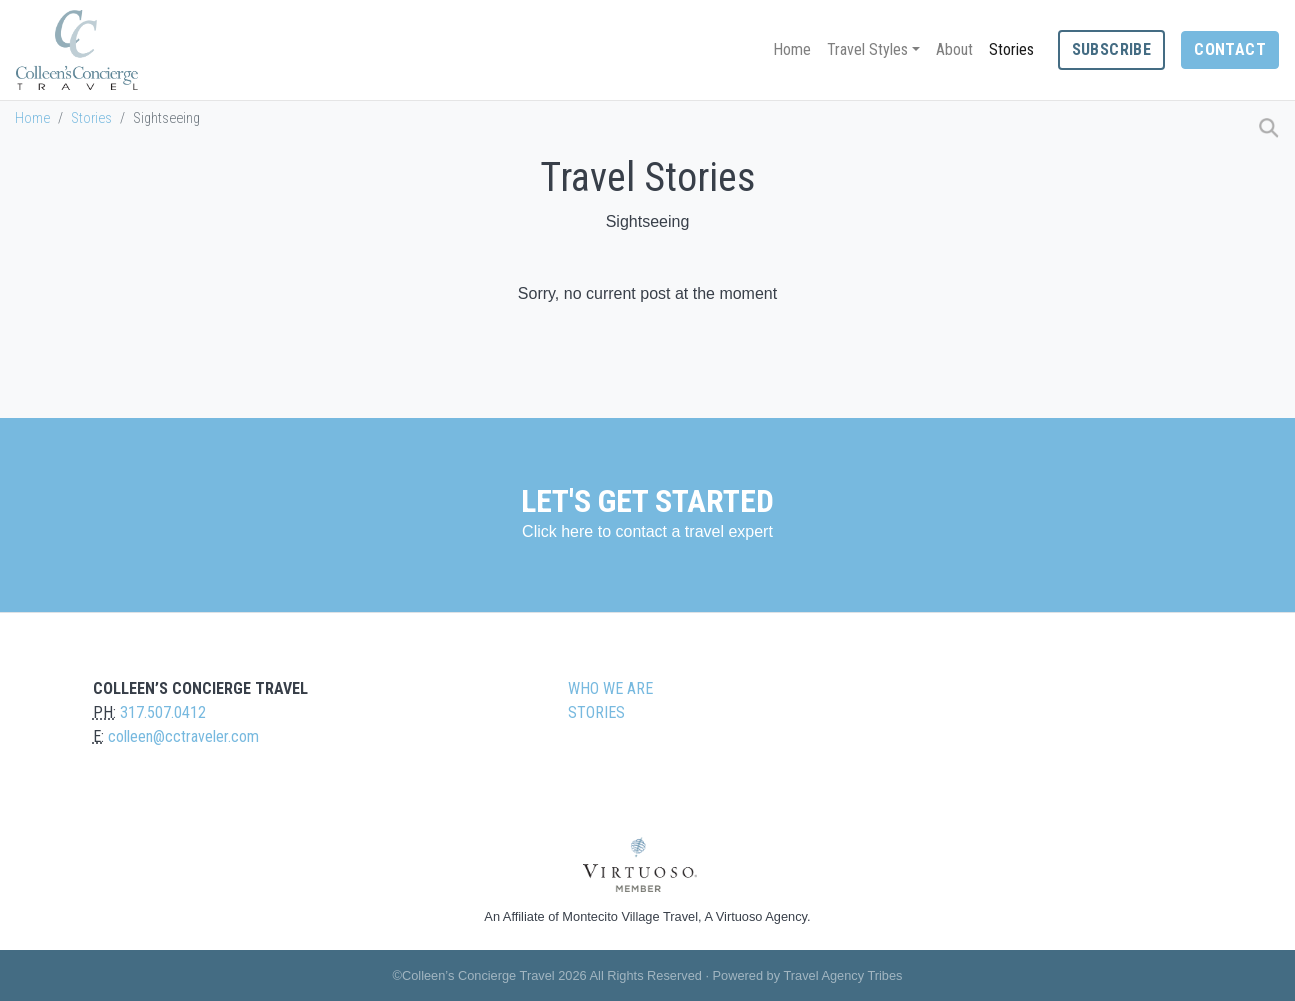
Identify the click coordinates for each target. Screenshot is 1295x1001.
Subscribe (1112, 49)
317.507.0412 (163, 712)
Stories (1011, 49)
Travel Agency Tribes (842, 975)
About (954, 49)
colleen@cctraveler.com (183, 736)
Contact (1230, 49)
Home (792, 49)
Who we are (610, 688)
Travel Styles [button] (867, 49)
